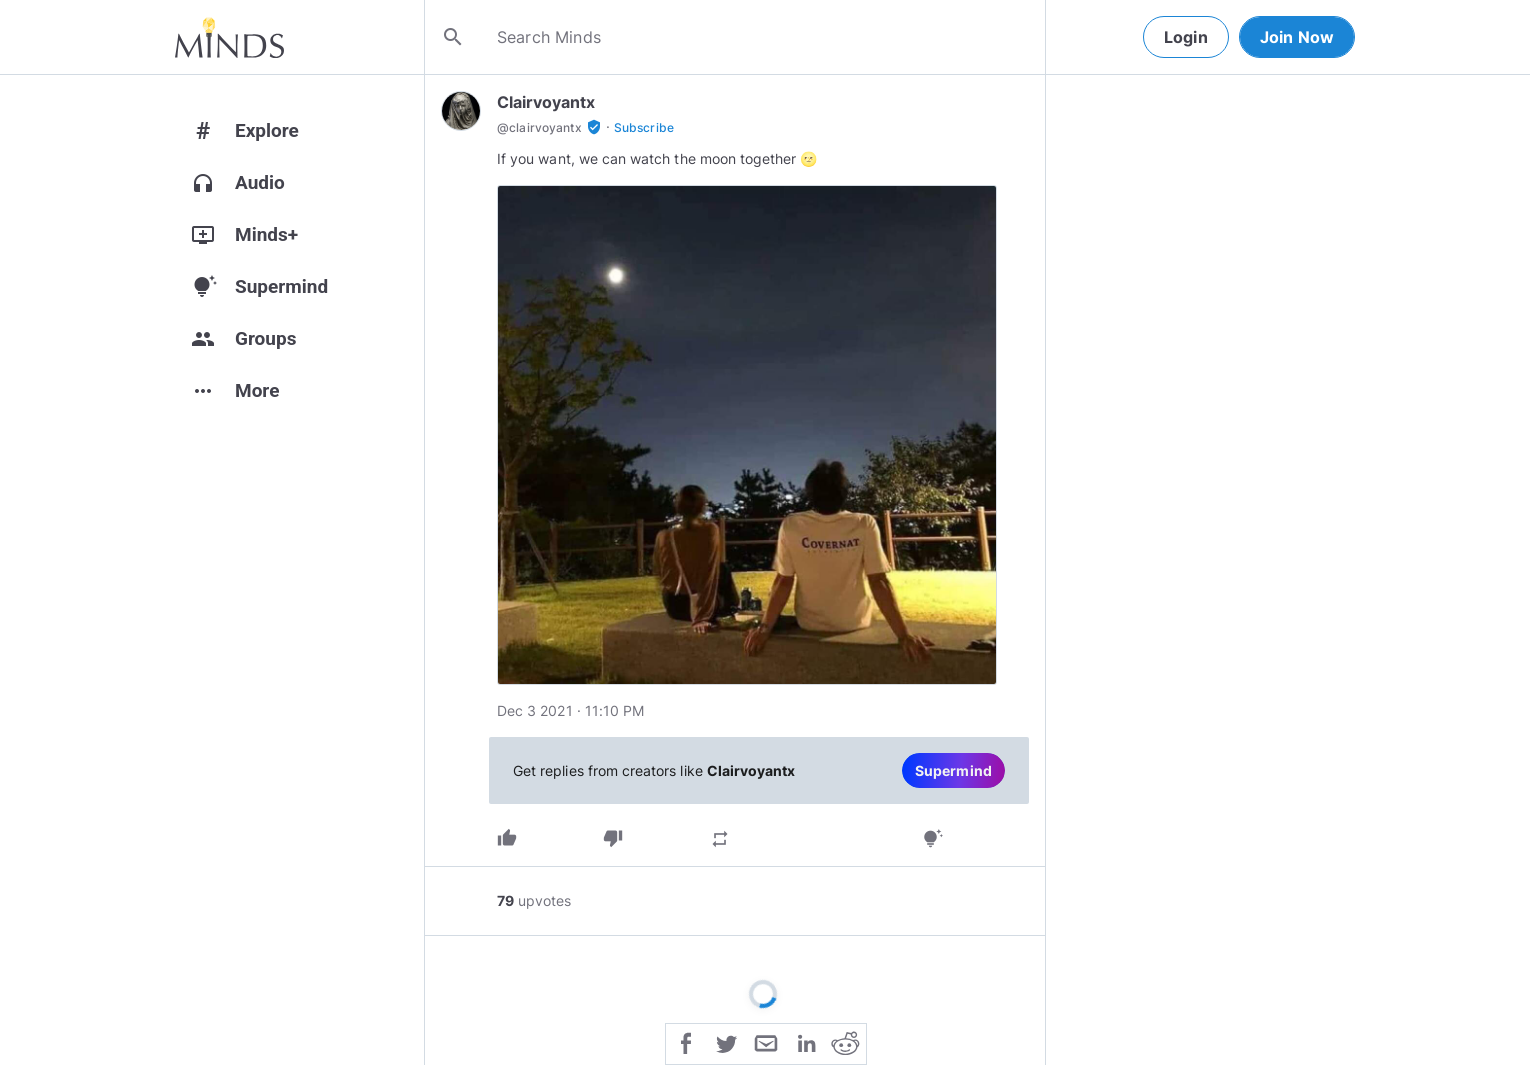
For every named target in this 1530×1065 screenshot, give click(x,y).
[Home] (229, 37)
